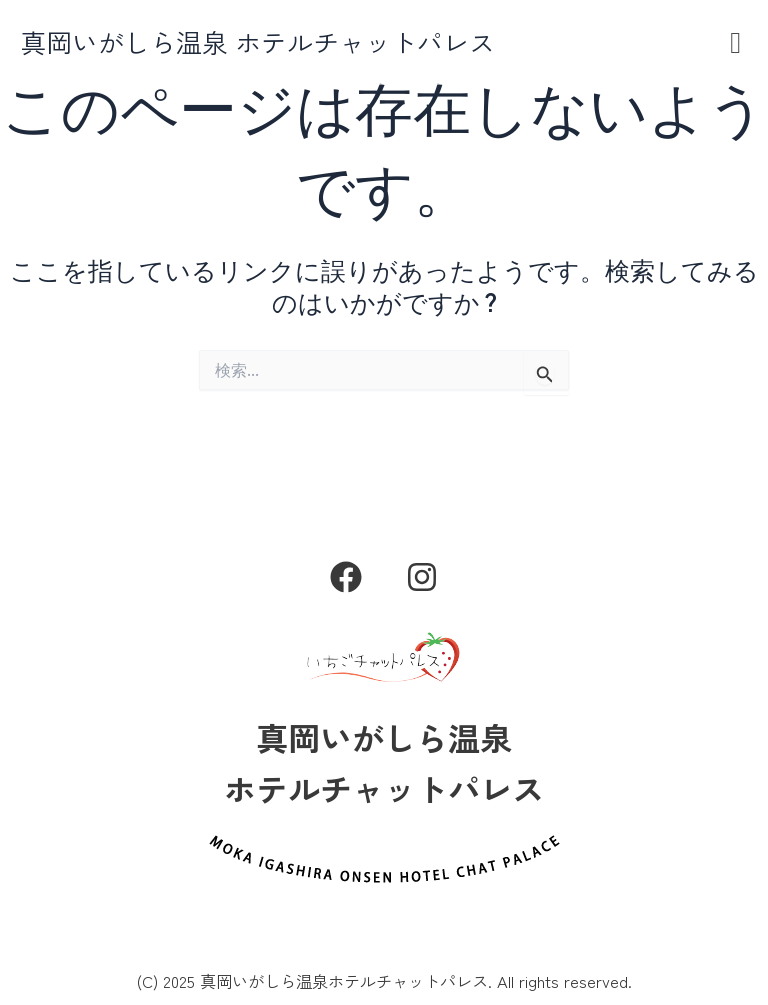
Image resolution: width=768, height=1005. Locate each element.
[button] (736, 42)
